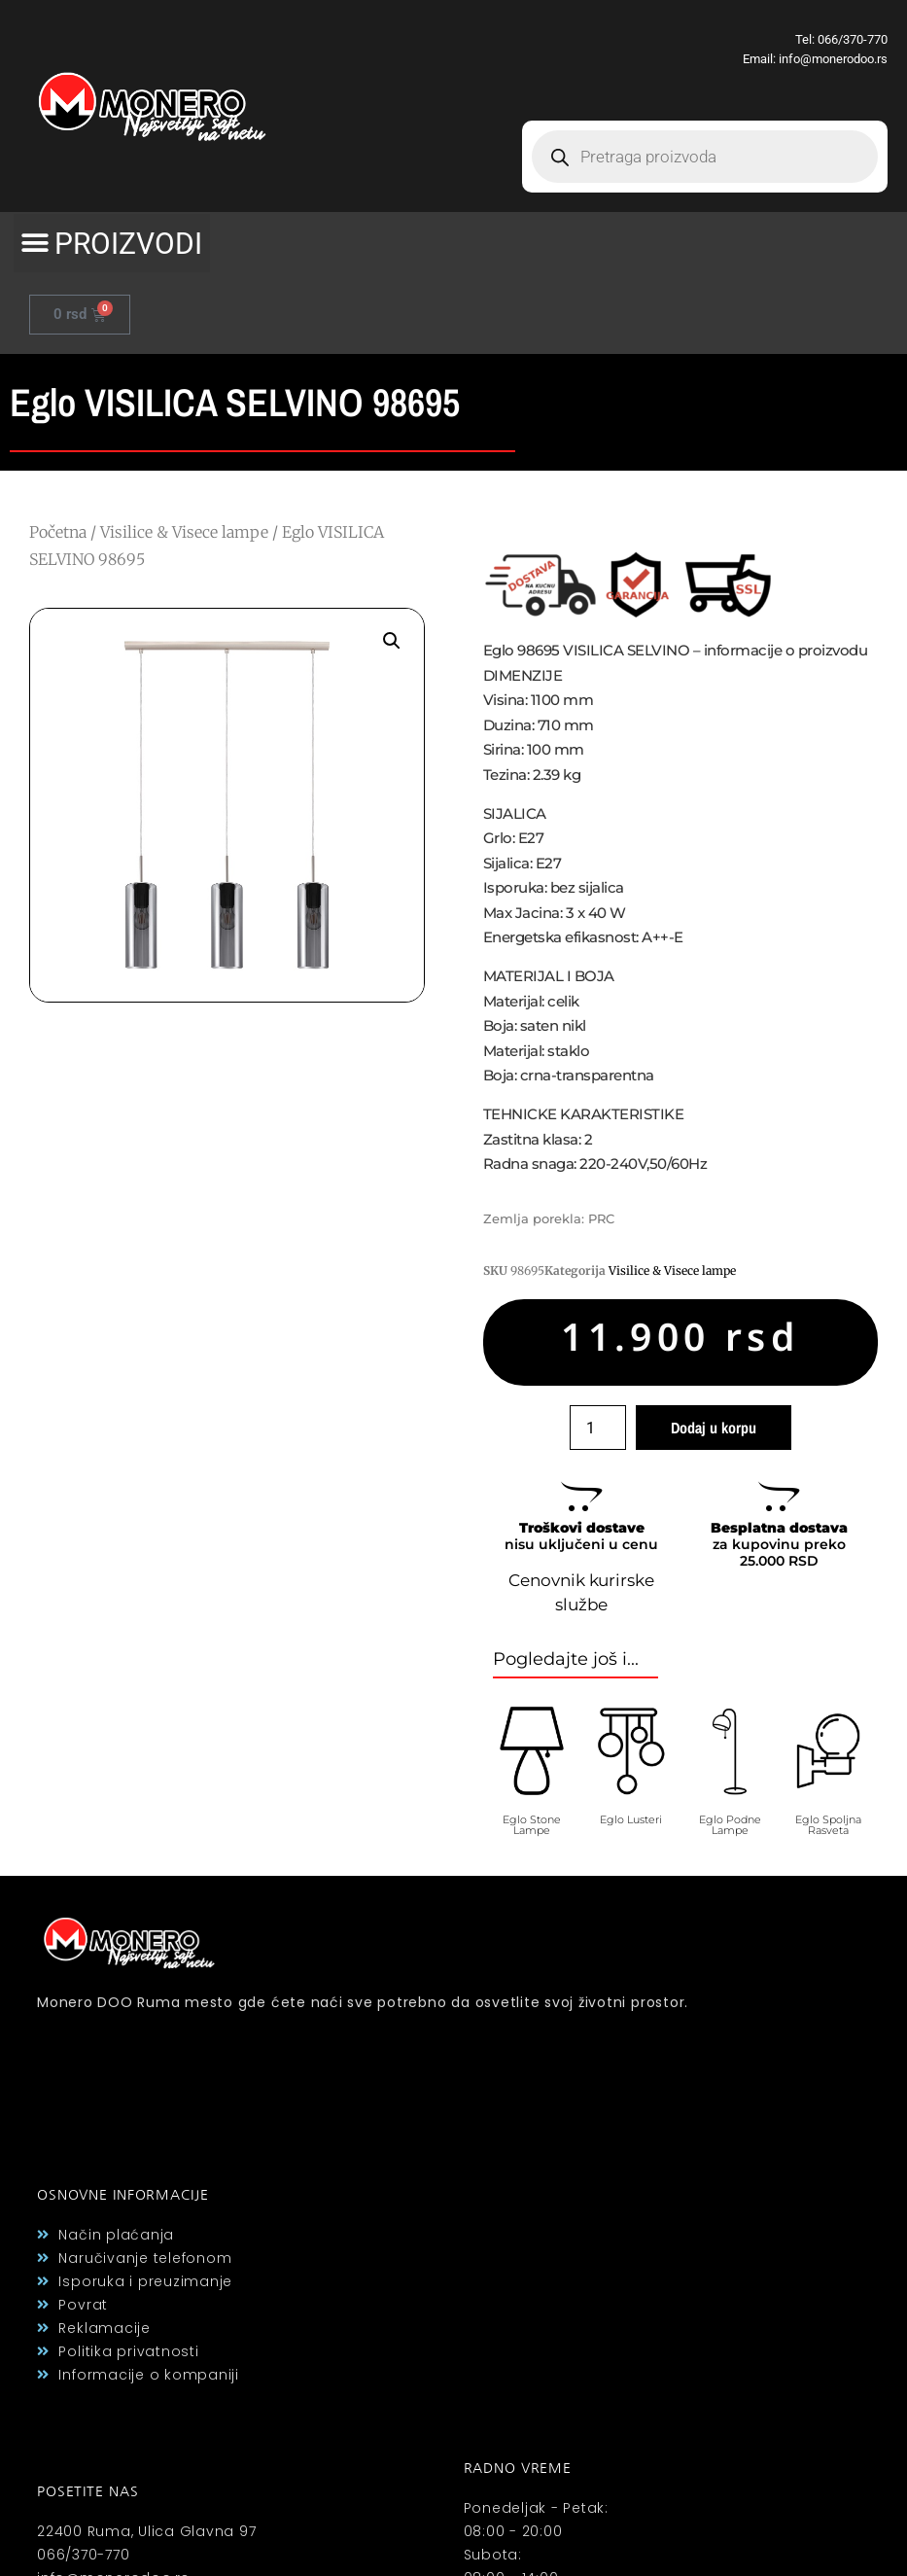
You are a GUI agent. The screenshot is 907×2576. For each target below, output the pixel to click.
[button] (112, 243)
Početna (58, 532)
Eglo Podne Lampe (730, 1825)
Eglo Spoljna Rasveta (828, 1825)
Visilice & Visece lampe (184, 532)
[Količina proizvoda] (598, 1427)
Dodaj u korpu (713, 1427)
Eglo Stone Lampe (532, 1825)
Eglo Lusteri (631, 1819)
